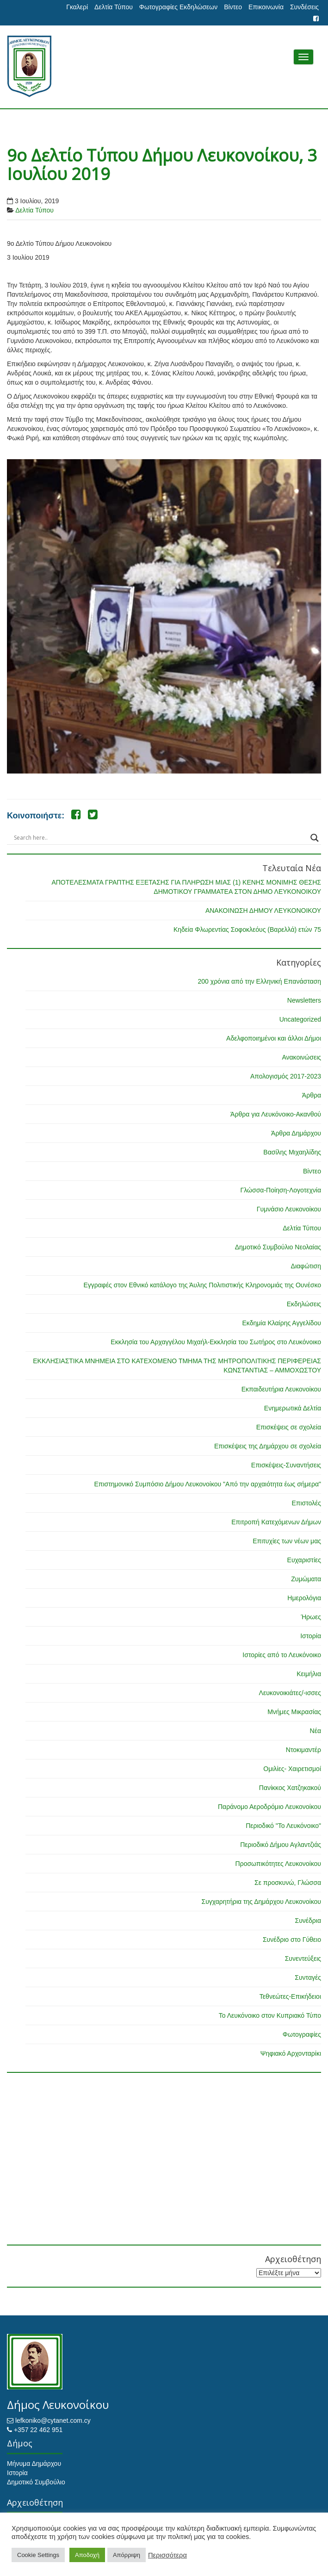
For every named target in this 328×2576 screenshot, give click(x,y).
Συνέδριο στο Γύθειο (292, 1939)
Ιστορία (310, 1636)
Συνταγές (308, 1977)
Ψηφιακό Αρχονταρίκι (290, 2053)
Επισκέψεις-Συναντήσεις (286, 1465)
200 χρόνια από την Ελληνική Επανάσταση (259, 981)
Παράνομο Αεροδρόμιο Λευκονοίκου (269, 1806)
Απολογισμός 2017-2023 (285, 1076)
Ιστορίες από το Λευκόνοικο (281, 1655)
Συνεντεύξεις (303, 1958)
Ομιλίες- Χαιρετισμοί (292, 1768)
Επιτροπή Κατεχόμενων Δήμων (276, 1522)
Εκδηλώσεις (304, 1304)
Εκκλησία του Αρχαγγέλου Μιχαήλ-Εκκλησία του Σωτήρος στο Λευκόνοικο (216, 1342)
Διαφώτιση (306, 1266)
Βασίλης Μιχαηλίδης (292, 1152)
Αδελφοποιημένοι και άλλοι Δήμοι (273, 1038)
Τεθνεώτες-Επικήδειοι (290, 1996)
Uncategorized (300, 1019)
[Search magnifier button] (314, 837)
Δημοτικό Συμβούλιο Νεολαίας (278, 1247)
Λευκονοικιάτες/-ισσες (290, 1693)
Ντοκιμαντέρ (303, 1749)
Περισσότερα (167, 2555)
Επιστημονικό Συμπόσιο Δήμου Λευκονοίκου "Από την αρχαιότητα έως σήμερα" (207, 1484)
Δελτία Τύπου (113, 7)
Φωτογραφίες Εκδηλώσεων (178, 7)
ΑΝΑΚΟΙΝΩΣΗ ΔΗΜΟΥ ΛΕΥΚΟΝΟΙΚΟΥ (263, 910)
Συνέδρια (308, 1920)
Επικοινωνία (266, 7)
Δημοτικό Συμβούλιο (36, 2482)
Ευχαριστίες (304, 1560)
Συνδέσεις (304, 7)
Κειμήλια (309, 1674)
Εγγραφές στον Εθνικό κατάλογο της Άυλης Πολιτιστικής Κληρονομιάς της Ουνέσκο (202, 1285)
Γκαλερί (77, 7)
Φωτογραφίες (302, 2034)
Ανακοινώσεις (301, 1057)
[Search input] (160, 837)
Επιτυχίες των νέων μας (287, 1541)
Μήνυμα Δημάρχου (34, 2463)
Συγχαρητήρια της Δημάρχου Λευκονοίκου (261, 1901)
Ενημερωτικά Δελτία (292, 1408)
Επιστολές (306, 1503)
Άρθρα (311, 1095)
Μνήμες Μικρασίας (294, 1711)
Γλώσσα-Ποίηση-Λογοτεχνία (281, 1190)
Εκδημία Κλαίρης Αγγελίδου (281, 1323)
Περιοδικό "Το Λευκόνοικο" (283, 1825)
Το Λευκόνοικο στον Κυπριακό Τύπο (270, 2015)
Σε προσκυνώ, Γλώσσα (287, 1882)
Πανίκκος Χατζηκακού (290, 1787)
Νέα (315, 1730)
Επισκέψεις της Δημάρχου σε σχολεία (267, 1446)
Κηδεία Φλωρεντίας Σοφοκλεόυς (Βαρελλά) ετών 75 (247, 929)
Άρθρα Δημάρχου (296, 1133)
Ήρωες (311, 1617)
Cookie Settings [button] (38, 2554)
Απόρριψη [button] (126, 2554)
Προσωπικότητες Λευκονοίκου (278, 1863)
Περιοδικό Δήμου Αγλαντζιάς (280, 1844)
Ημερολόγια (304, 1598)
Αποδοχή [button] (87, 2554)
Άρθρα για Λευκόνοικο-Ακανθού (275, 1114)
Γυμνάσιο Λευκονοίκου (289, 1209)
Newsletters (304, 1000)
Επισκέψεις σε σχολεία (288, 1427)
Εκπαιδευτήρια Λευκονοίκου (281, 1389)
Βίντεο (233, 7)
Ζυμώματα (306, 1579)
